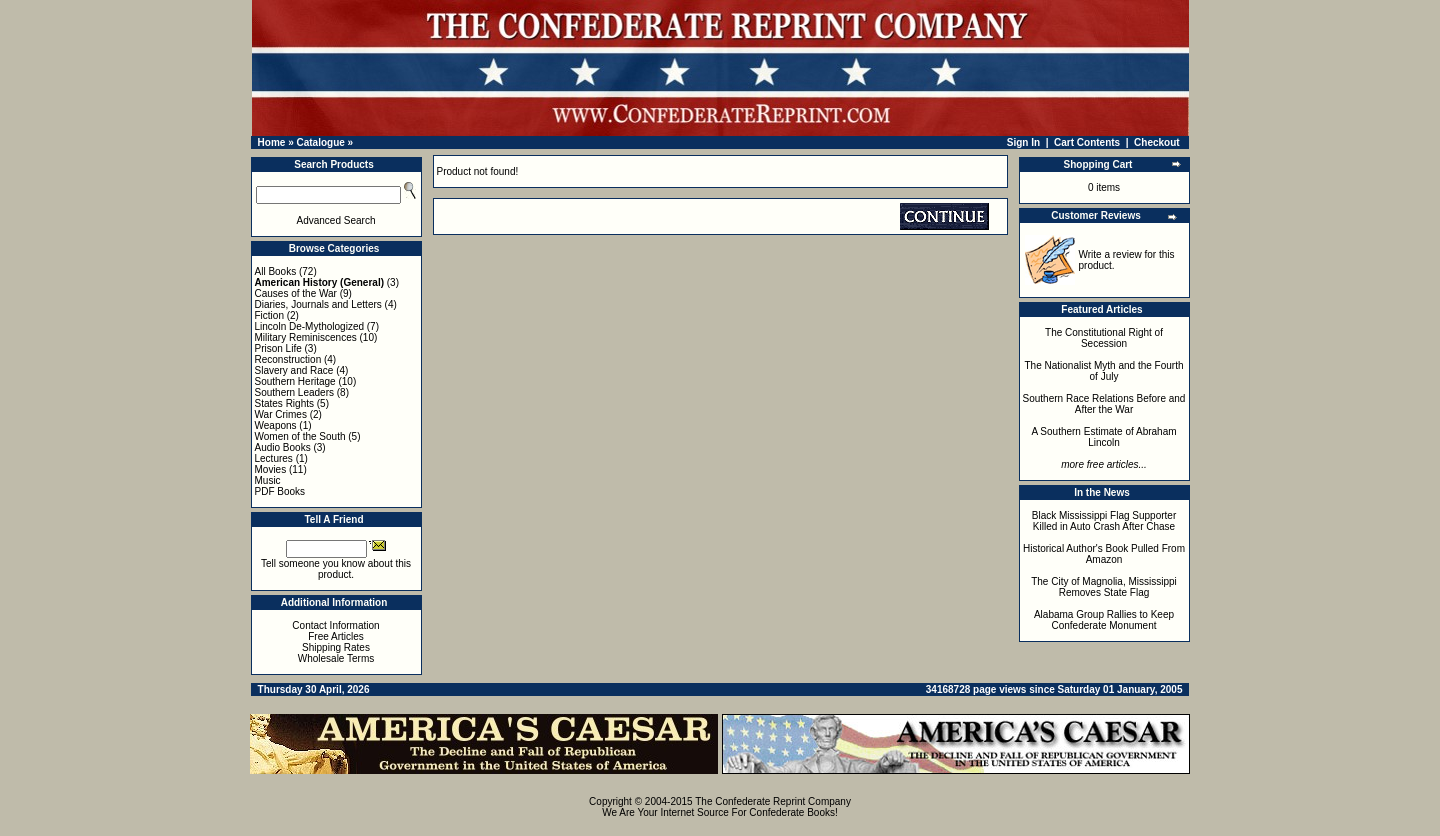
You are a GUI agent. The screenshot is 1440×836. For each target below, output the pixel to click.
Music (268, 480)
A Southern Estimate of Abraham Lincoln (1103, 437)
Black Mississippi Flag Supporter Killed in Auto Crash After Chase (1104, 521)
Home (272, 142)
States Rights (284, 403)
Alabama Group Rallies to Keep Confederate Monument (1104, 620)
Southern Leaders (295, 392)
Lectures (274, 458)
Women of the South (300, 436)
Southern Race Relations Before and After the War (1104, 404)
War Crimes (281, 414)
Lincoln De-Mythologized (310, 326)
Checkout (1157, 142)
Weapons (276, 425)
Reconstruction (288, 359)
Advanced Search (336, 220)
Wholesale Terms (336, 658)
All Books (276, 271)
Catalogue (320, 142)
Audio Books (283, 447)
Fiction (269, 315)
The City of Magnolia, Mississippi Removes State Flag (1104, 587)
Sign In (1023, 142)
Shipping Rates (336, 647)
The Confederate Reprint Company (773, 801)
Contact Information (335, 625)
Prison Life (278, 348)
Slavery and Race (294, 370)
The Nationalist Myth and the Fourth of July (1104, 371)
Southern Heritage (295, 381)
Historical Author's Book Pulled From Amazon (1104, 554)
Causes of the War (296, 293)
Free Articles (336, 636)
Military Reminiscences (306, 337)
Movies (271, 469)
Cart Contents (1087, 142)
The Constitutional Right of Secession (1104, 338)
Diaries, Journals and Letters (318, 304)
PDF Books (280, 491)
